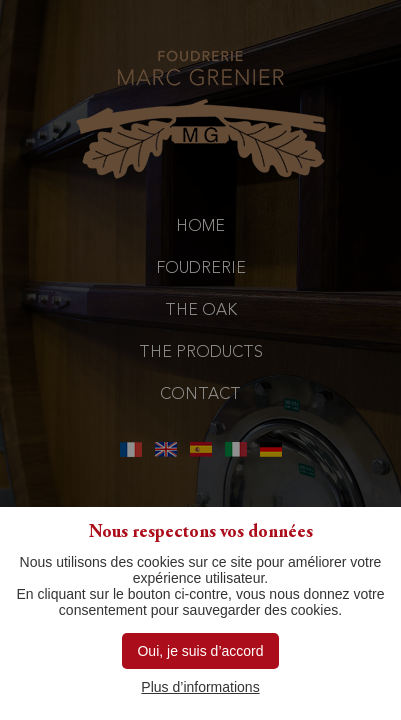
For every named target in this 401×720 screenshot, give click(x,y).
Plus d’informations (200, 687)
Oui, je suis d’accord (200, 651)
